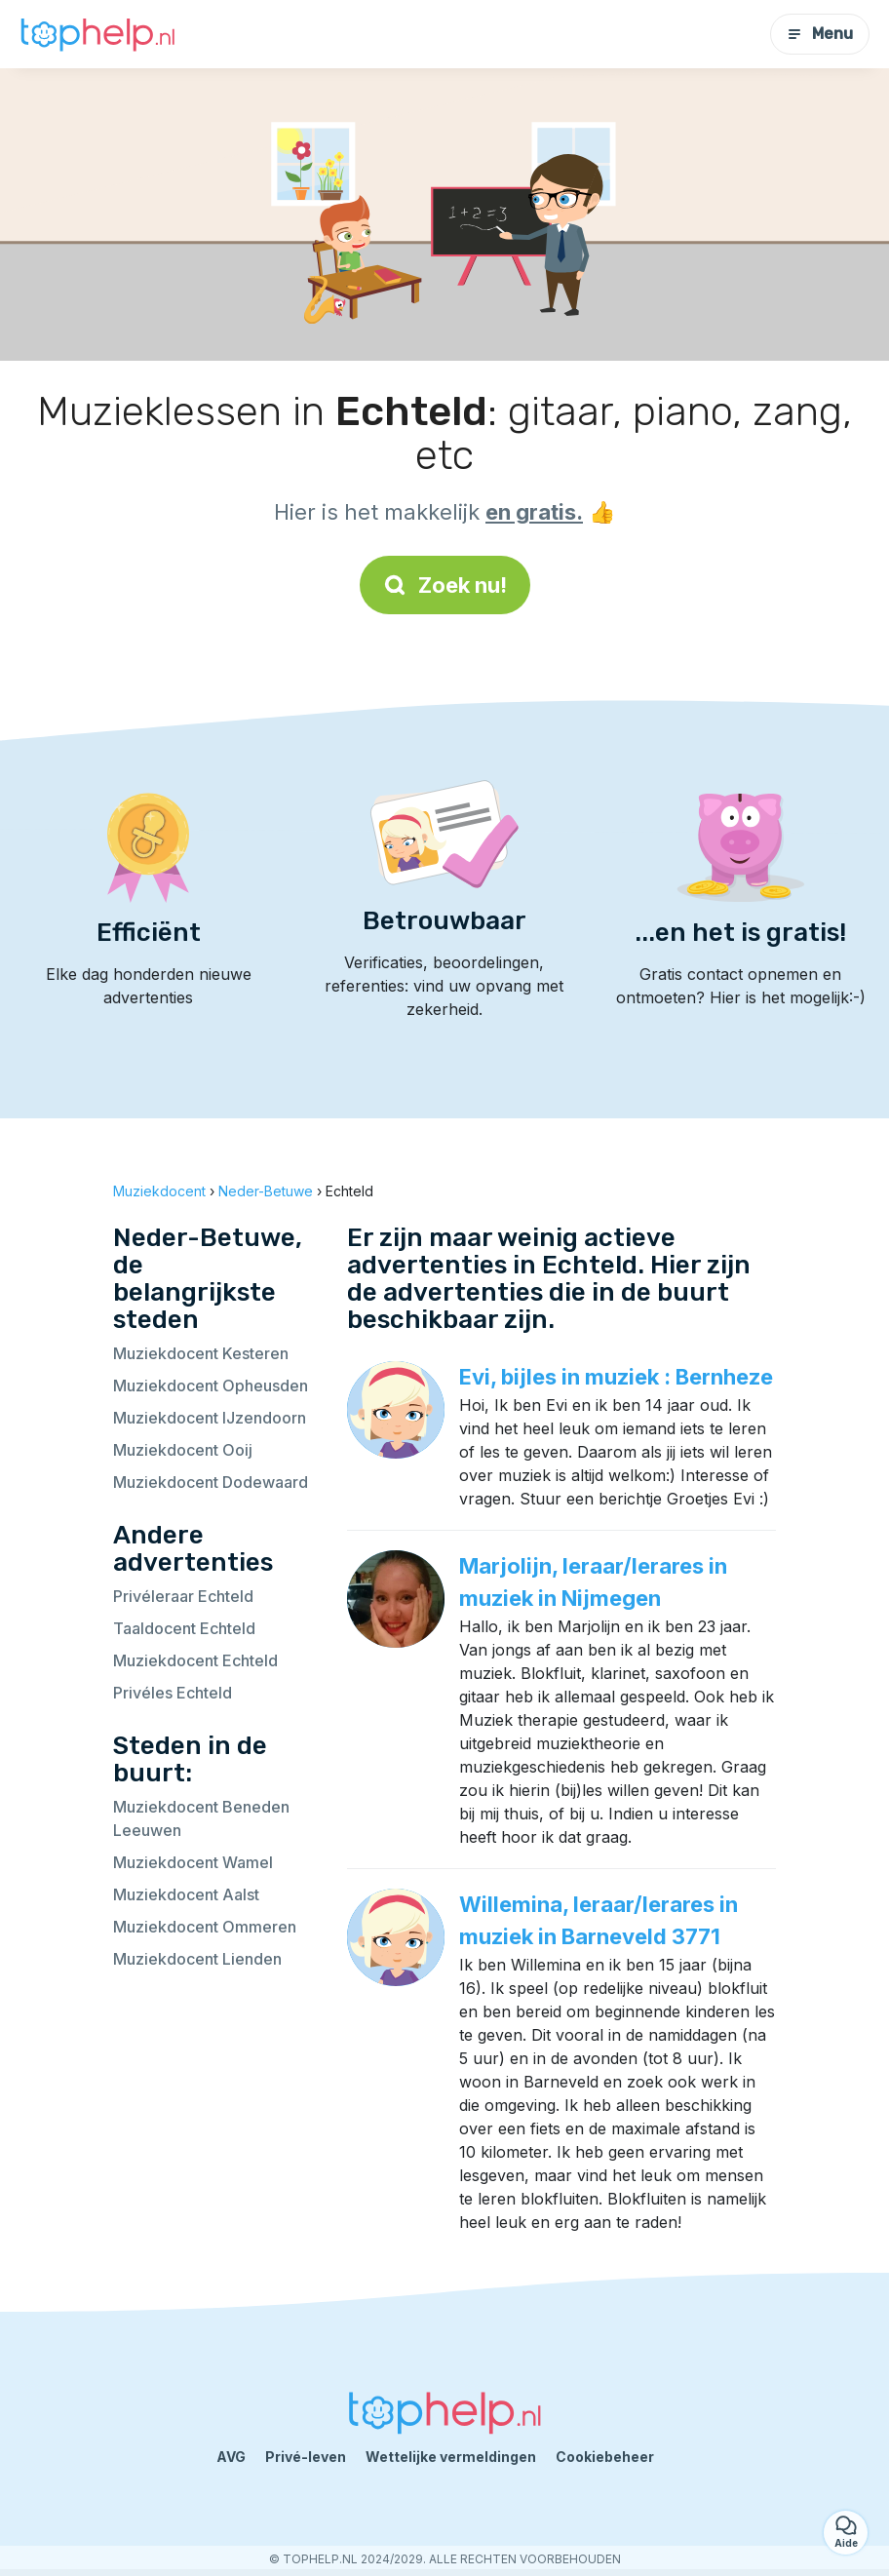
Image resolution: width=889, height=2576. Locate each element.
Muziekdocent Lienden (197, 1959)
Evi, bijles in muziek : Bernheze (616, 1376)
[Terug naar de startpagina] (97, 35)
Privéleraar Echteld (183, 1596)
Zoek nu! (445, 585)
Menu (820, 33)
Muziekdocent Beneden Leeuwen (201, 1818)
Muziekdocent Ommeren (204, 1926)
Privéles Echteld (172, 1692)
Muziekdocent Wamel (193, 1862)
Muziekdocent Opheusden (210, 1385)
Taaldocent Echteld (184, 1628)
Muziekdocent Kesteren (201, 1353)
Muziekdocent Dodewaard (210, 1482)
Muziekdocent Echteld (195, 1660)
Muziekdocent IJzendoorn (209, 1417)
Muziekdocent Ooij (182, 1450)
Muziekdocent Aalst (186, 1894)
